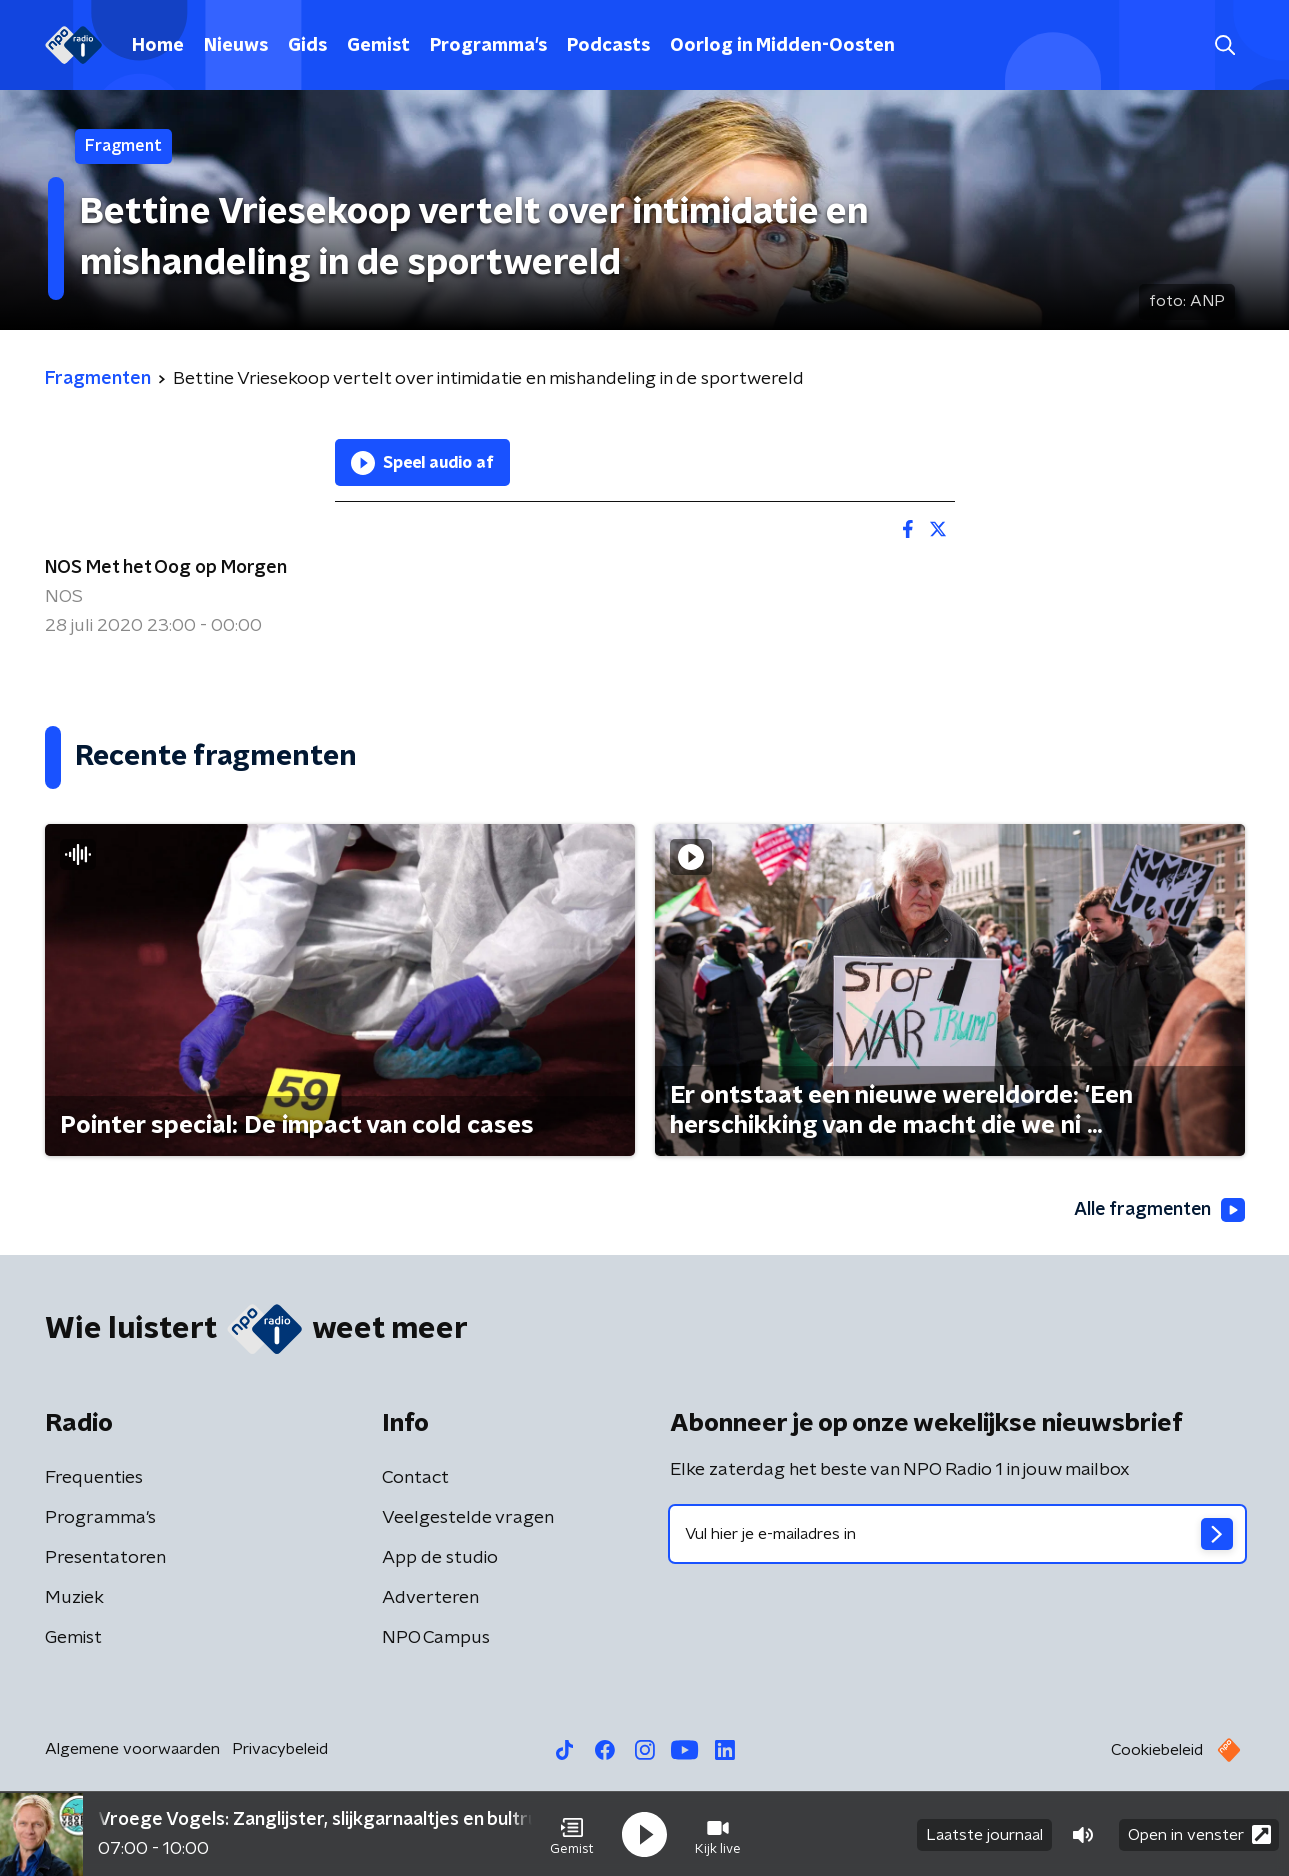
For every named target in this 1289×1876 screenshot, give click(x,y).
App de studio (440, 1558)
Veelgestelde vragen (468, 1518)
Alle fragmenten (1158, 1210)
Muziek (74, 1598)
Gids (307, 46)
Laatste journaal (984, 1834)
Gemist (378, 46)
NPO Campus (436, 1638)
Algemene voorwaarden (132, 1749)
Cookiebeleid (1157, 1750)
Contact (415, 1478)
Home (158, 46)
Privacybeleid (280, 1749)
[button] (572, 1834)
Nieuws (236, 46)
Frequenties (94, 1478)
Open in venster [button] (1199, 1833)
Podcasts (608, 46)
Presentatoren (105, 1558)
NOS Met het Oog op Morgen (166, 568)
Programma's (488, 46)
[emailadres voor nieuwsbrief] (957, 1534)
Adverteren (430, 1598)
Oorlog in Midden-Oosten (782, 46)
